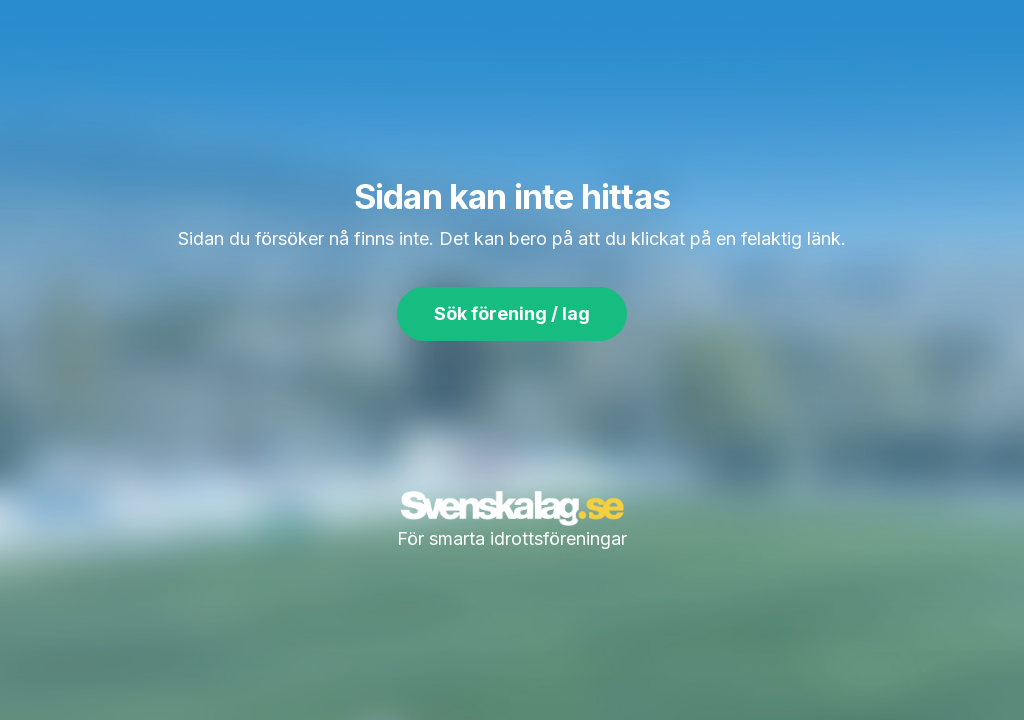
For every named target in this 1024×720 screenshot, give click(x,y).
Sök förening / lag (512, 313)
